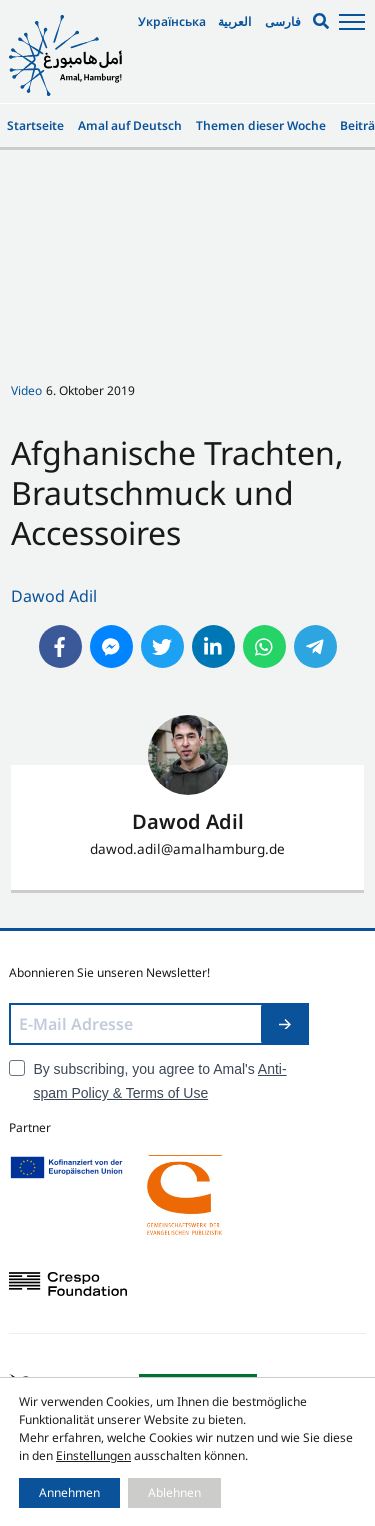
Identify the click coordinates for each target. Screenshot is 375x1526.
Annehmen (69, 1492)
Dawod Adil (54, 596)
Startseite (35, 125)
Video (26, 390)
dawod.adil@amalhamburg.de (187, 848)
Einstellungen (93, 1455)
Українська (172, 21)
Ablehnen (174, 1492)
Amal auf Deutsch (130, 125)
